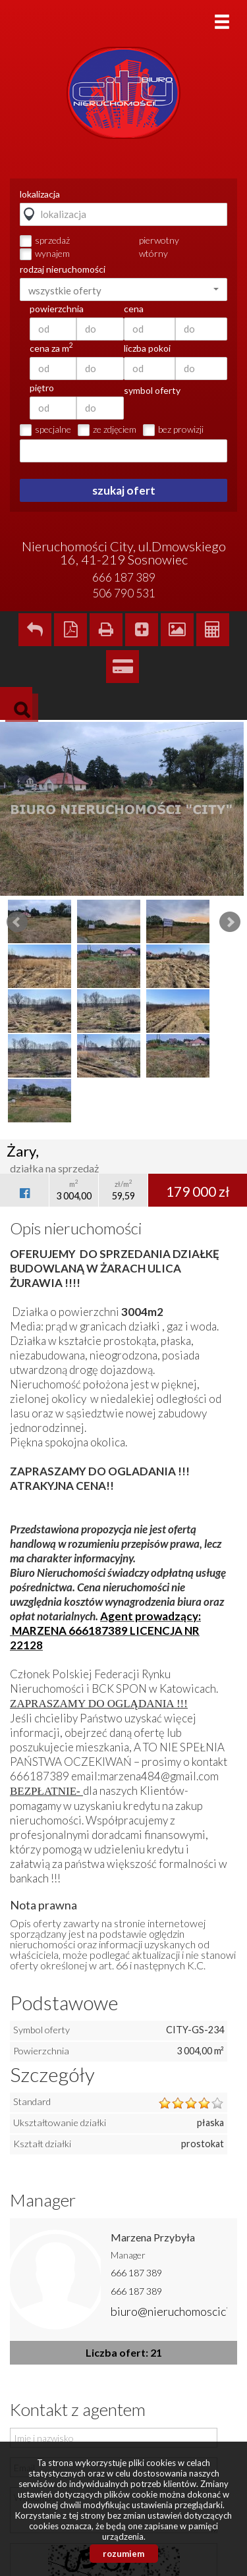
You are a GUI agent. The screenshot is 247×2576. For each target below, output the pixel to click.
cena (134, 309)
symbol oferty (152, 390)
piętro (42, 388)
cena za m (51, 348)
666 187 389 (136, 2272)
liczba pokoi (147, 348)
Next (229, 922)
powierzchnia (57, 309)
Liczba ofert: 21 (124, 2352)
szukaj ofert (123, 490)
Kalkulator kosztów (212, 629)
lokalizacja (40, 194)
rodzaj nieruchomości (62, 269)
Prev (17, 922)
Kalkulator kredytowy (122, 666)
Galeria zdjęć (177, 629)
